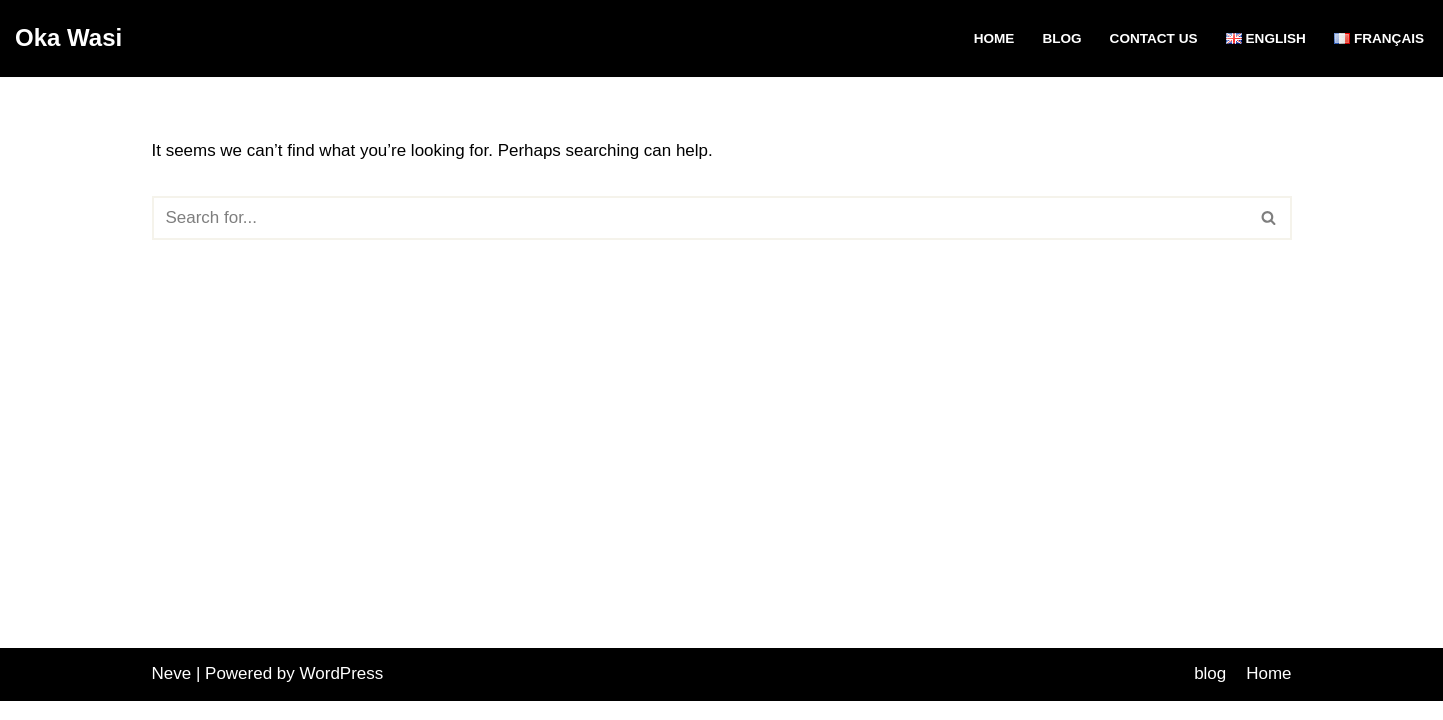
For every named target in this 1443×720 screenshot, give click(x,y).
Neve (172, 692)
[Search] (699, 218)
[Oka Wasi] (68, 38)
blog (1061, 38)
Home (993, 38)
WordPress (342, 692)
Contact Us (1153, 38)
